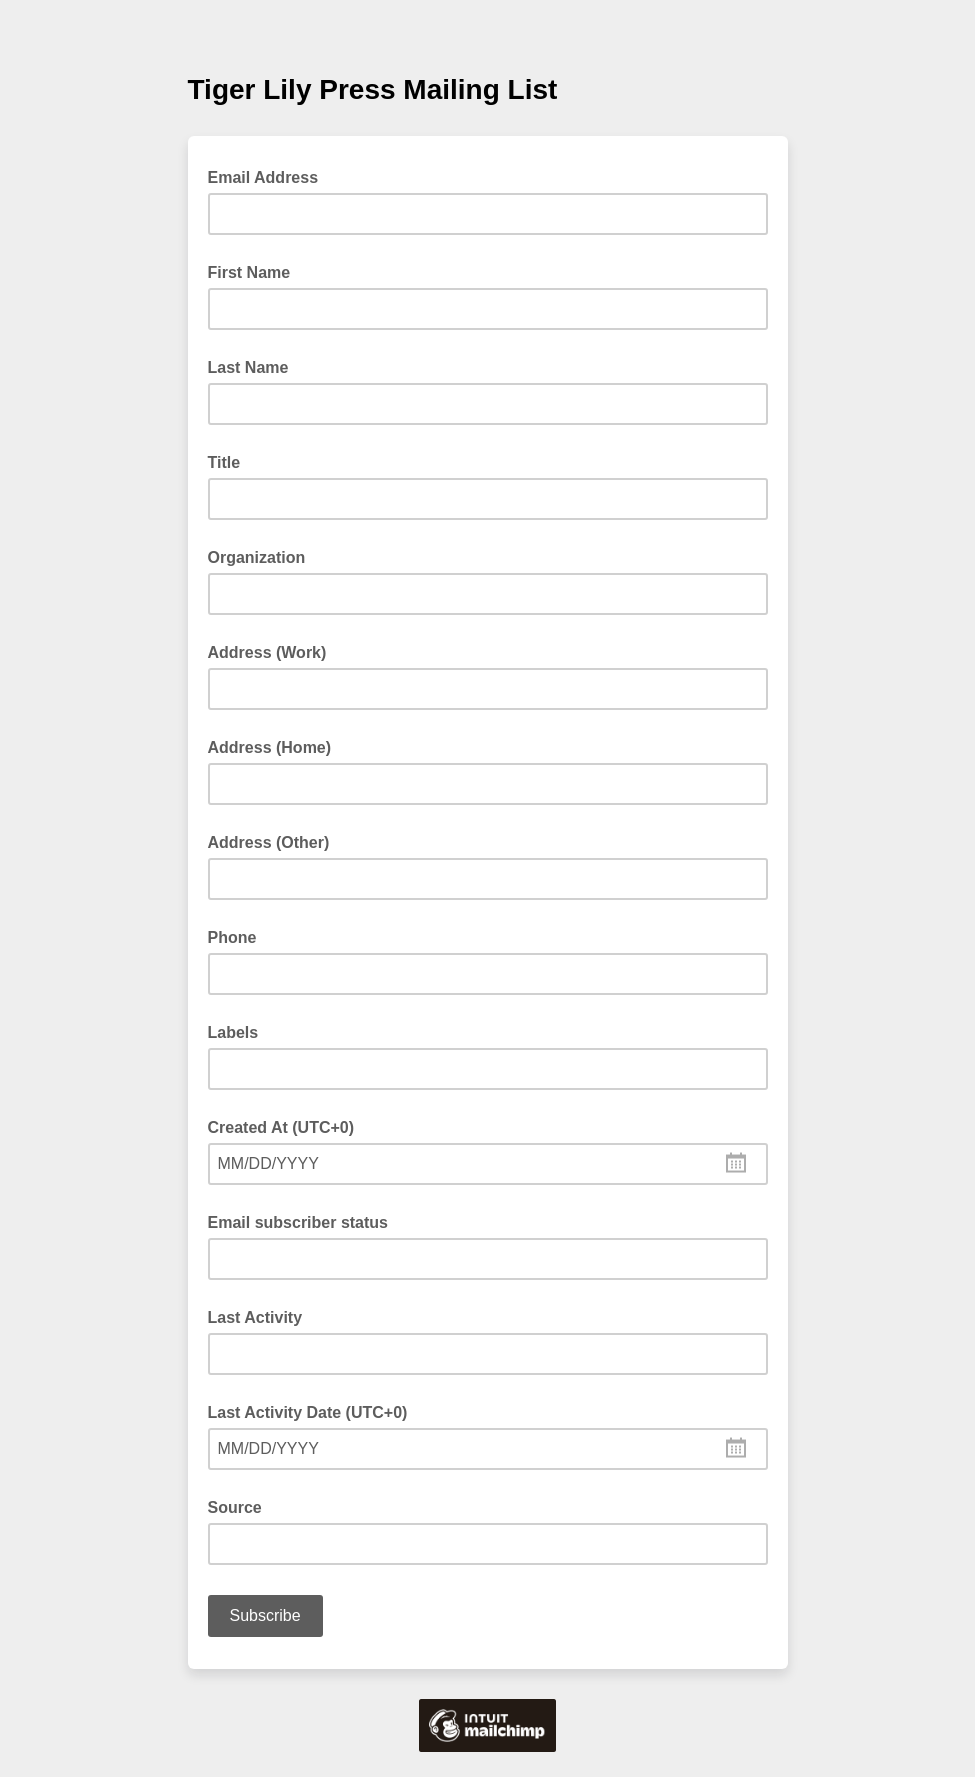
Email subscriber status (298, 1222)
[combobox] (488, 1164)
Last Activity (255, 1317)
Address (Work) (267, 652)
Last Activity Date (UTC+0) (308, 1412)
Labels (233, 1032)
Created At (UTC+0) (281, 1127)
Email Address (269, 176)
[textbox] (488, 1164)
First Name (249, 272)
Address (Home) (270, 747)
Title (224, 462)
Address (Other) (269, 842)
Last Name (248, 367)
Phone (232, 937)
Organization (257, 557)
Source (235, 1507)
